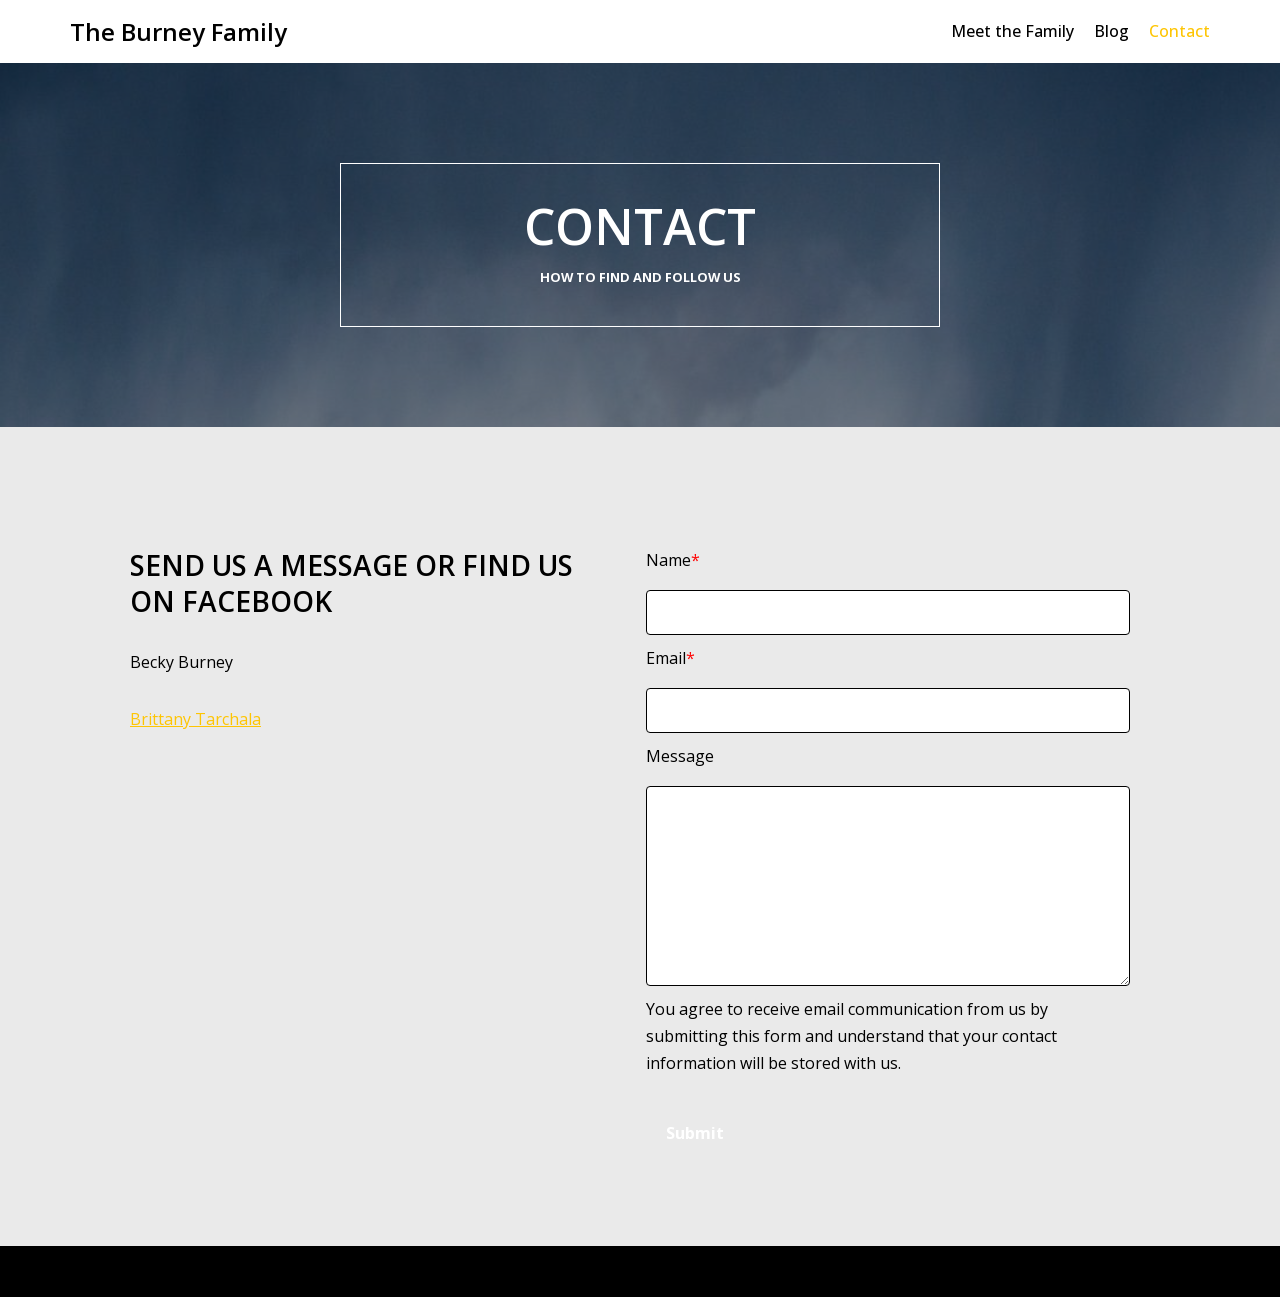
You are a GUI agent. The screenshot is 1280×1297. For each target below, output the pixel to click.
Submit (695, 1133)
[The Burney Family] (178, 31)
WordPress (259, 1271)
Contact (1179, 31)
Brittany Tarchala (195, 719)
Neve (89, 1271)
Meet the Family (1012, 31)
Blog (1111, 31)
